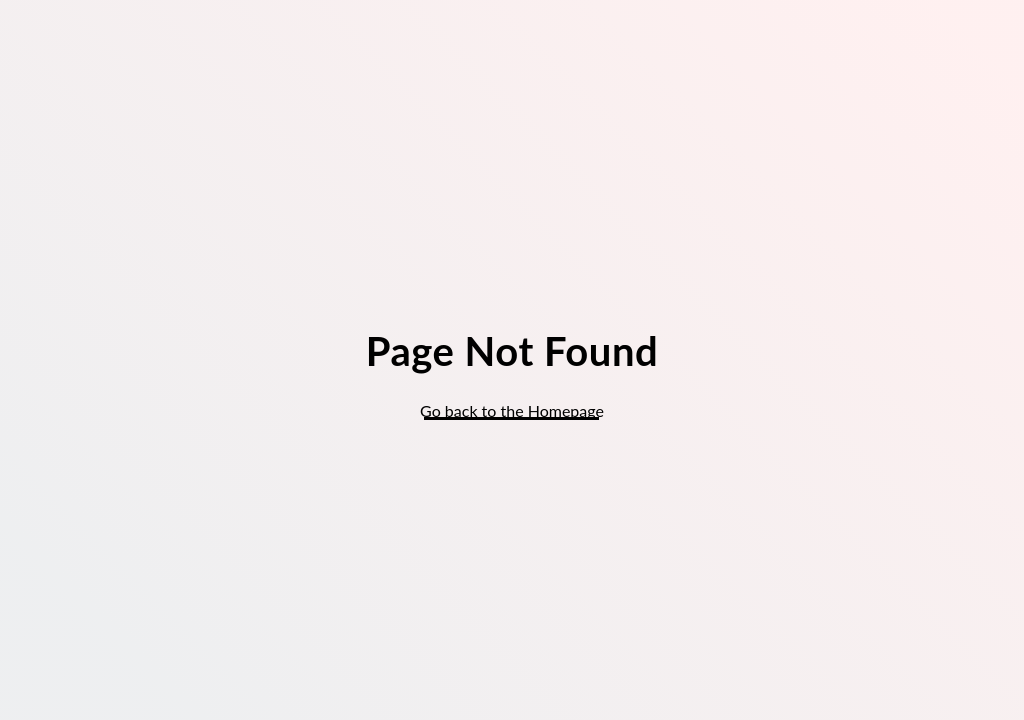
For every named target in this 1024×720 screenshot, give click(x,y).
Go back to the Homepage (512, 410)
